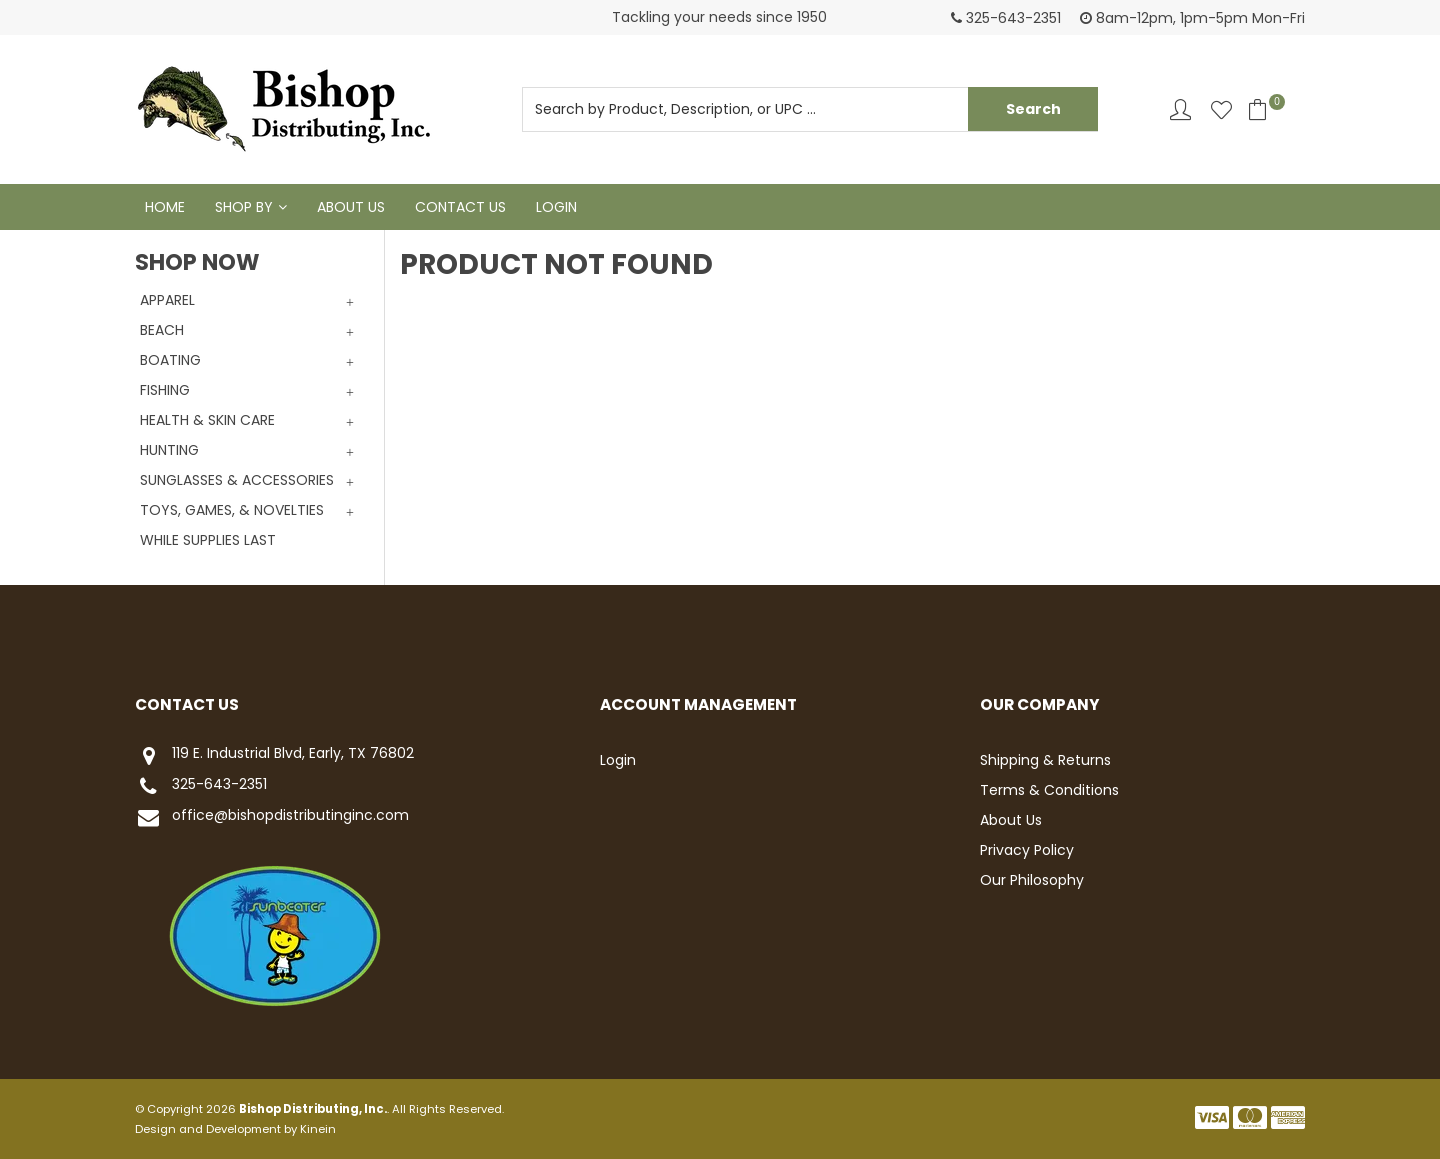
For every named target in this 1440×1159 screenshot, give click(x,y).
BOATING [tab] (170, 360)
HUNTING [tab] (169, 450)
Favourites (1221, 109)
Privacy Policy (1027, 850)
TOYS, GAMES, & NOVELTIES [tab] (232, 510)
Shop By (244, 207)
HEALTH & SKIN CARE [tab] (207, 420)
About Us (351, 207)
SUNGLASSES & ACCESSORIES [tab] (237, 480)
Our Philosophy (1032, 880)
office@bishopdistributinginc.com (272, 817)
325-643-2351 (201, 786)
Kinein (318, 1129)
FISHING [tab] (165, 390)
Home (165, 207)
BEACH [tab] (162, 330)
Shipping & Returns (1045, 760)
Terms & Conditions (1049, 790)
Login (556, 207)
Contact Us (460, 207)
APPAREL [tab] (167, 300)
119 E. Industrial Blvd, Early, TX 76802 (274, 755)
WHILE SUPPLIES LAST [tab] (208, 540)
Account (1180, 109)
